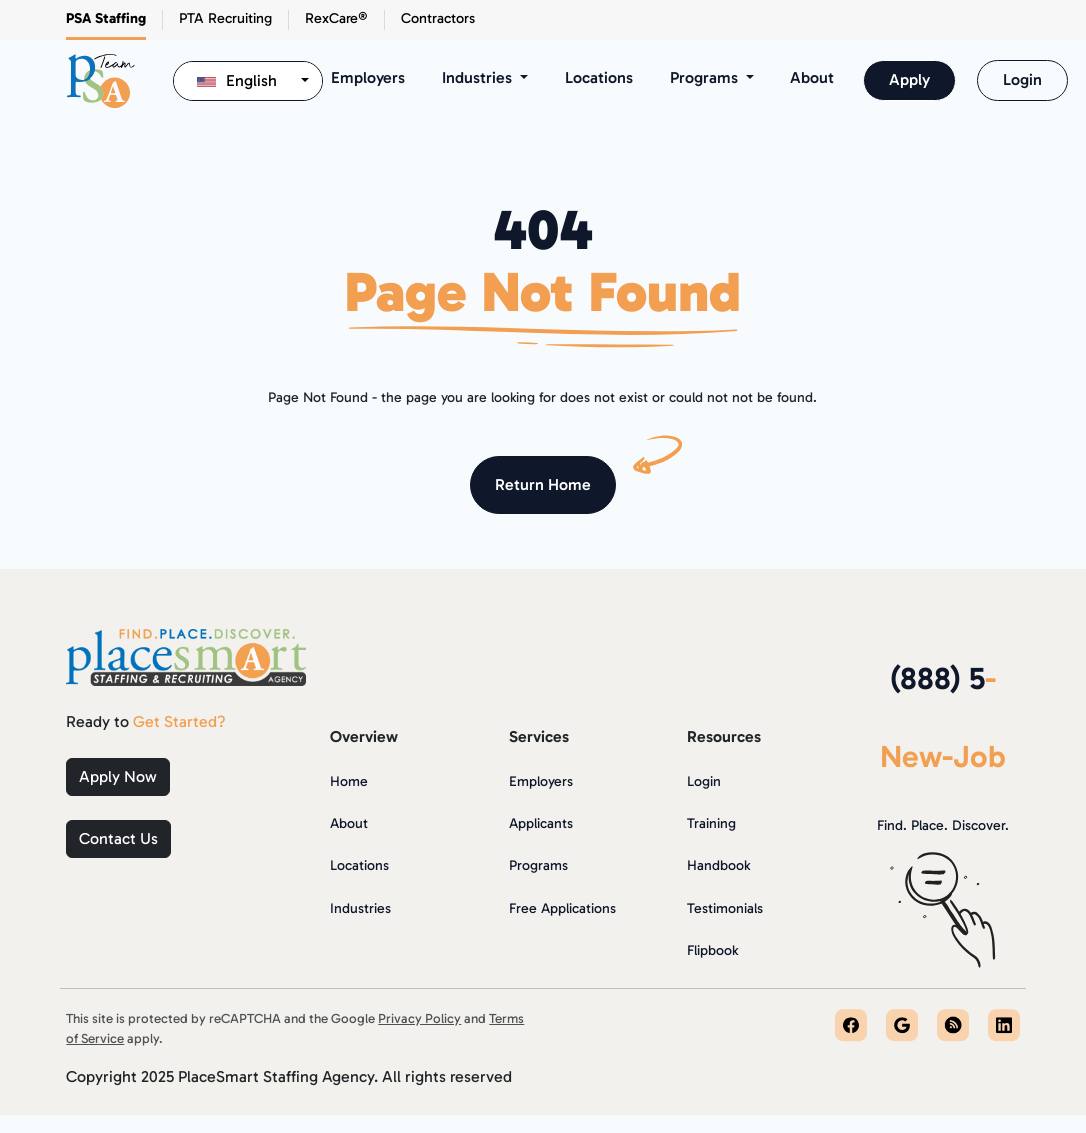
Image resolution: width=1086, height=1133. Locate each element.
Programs (538, 865)
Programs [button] (706, 77)
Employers (368, 77)
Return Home (543, 484)
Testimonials (725, 908)
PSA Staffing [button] (106, 18)
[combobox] (248, 81)
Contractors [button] (438, 18)
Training (711, 823)
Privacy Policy (419, 1018)
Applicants (541, 823)
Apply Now (118, 776)
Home (349, 781)
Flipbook (712, 950)
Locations (599, 77)
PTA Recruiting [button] (225, 18)
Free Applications (562, 908)
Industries (360, 908)
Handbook (718, 865)
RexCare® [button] (336, 18)
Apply (909, 79)
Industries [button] (479, 77)
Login (1022, 79)
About (812, 77)
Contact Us (118, 838)
